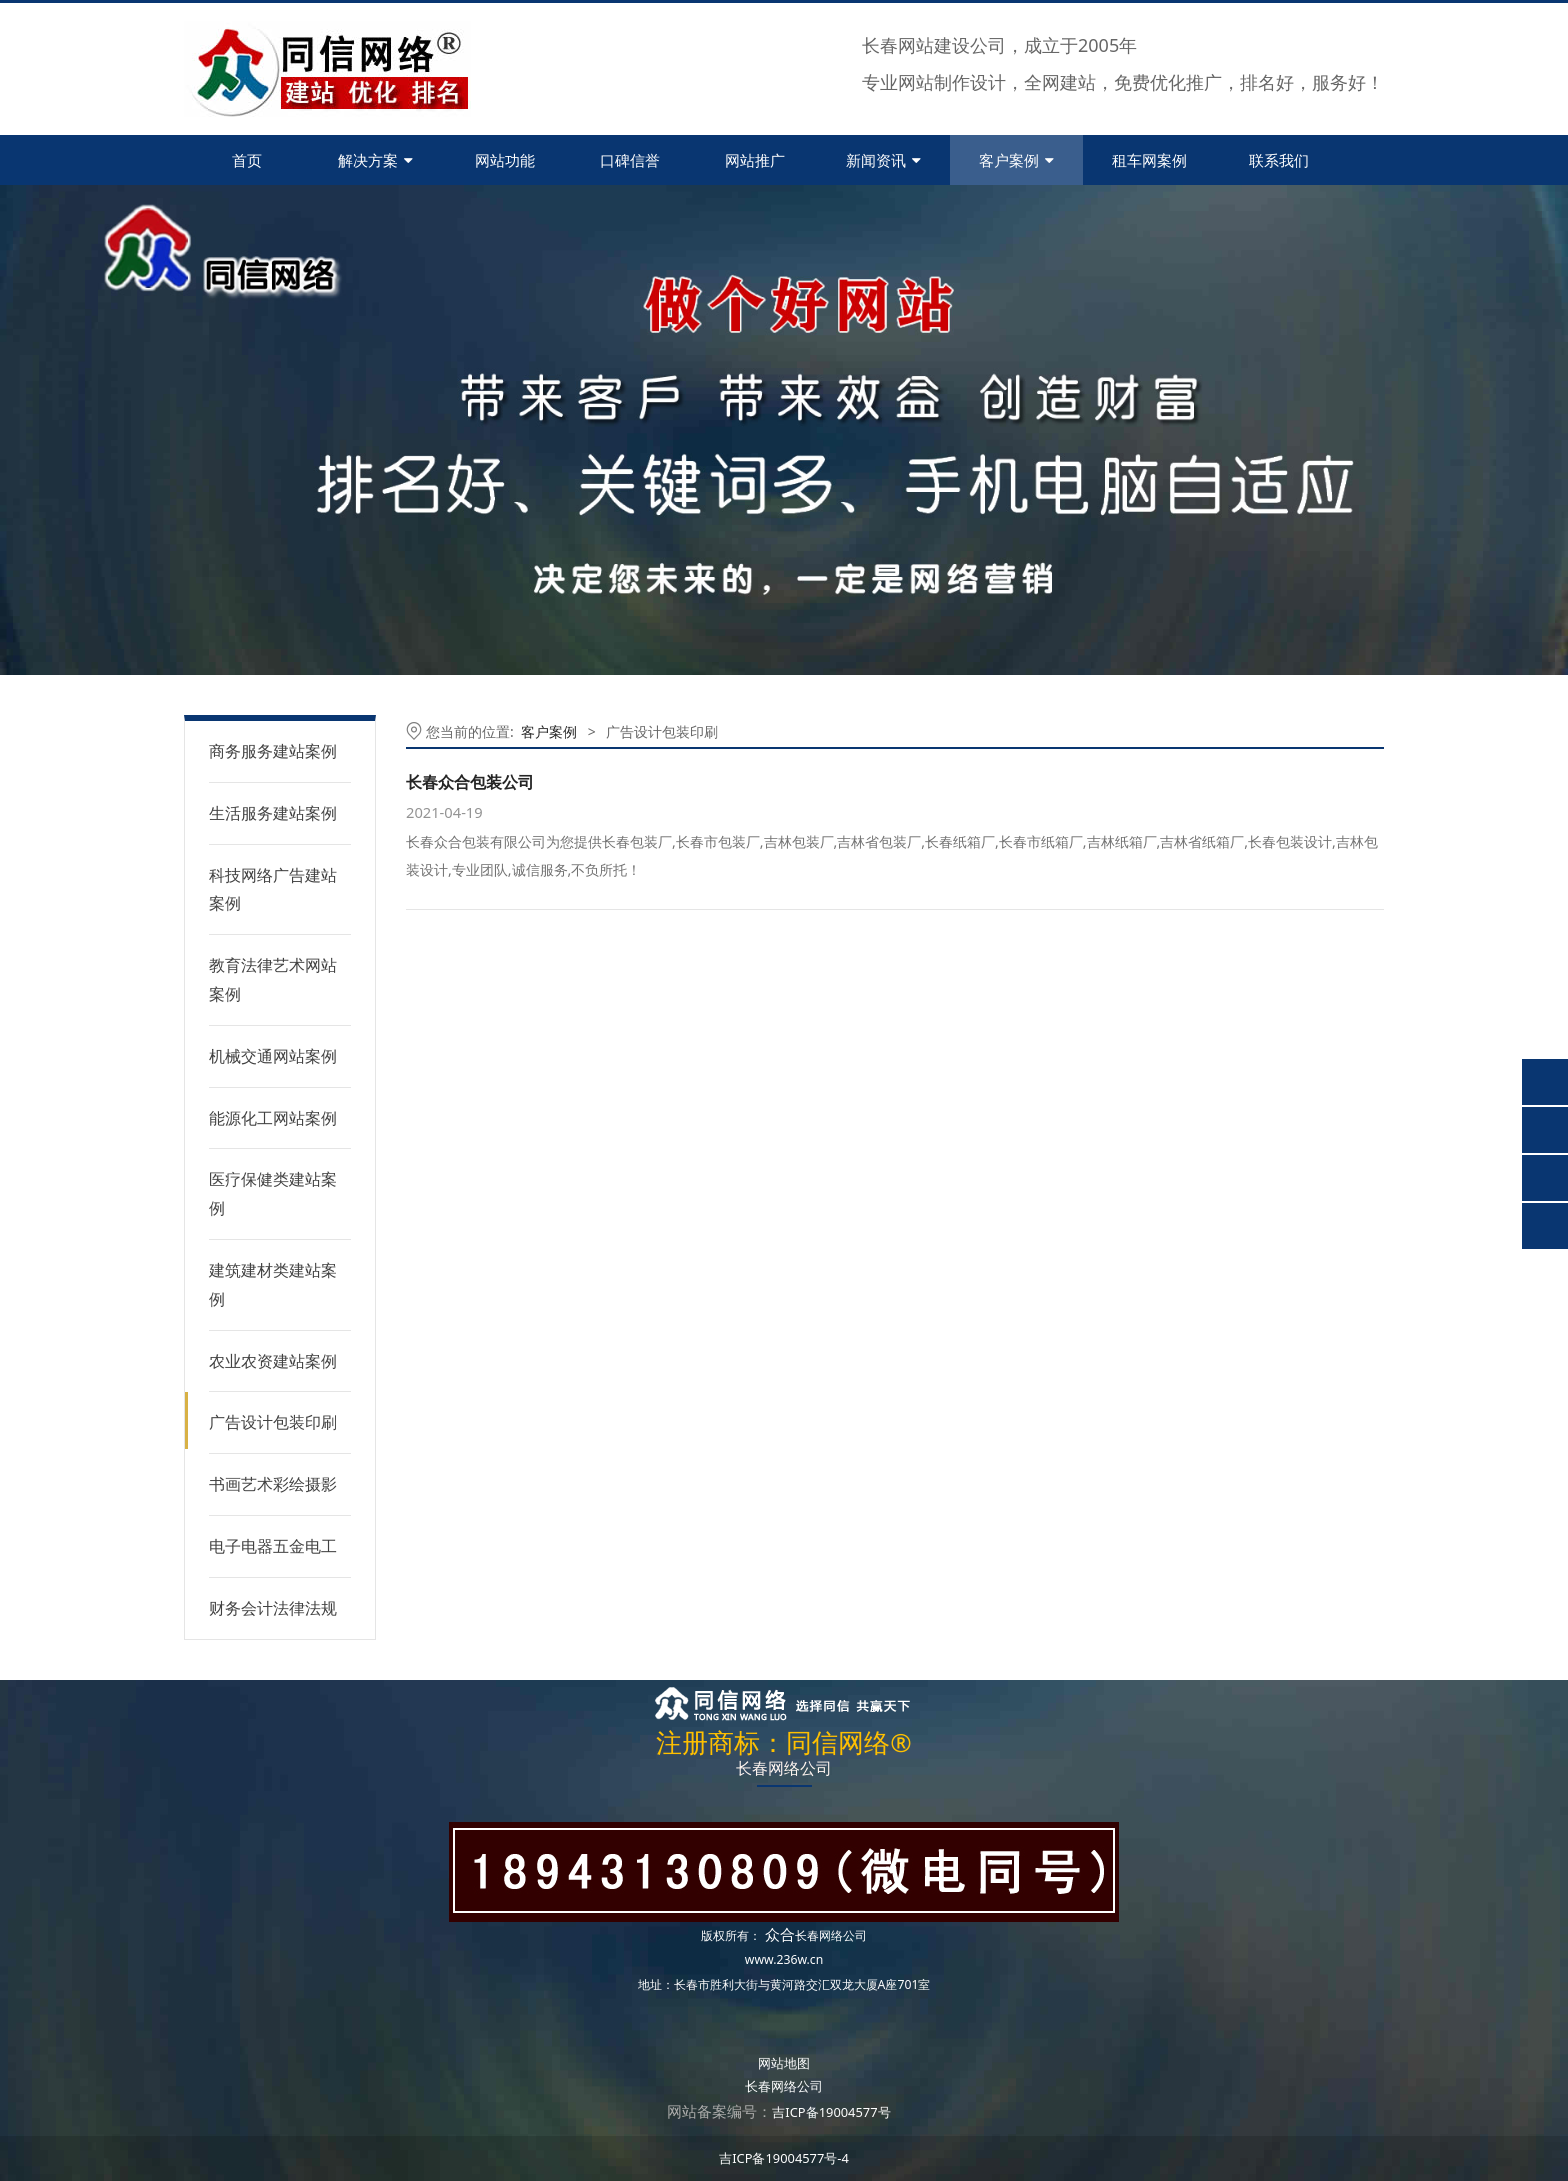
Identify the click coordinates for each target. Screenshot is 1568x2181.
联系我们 (1279, 160)
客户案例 (1016, 160)
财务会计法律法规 (273, 1608)
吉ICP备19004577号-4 (784, 2158)
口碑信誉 (630, 160)
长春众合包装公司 (470, 782)
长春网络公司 (831, 1935)
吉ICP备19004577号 (831, 2112)
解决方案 (375, 160)
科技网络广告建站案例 (273, 889)
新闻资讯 (883, 160)
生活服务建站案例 (273, 813)
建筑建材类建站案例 (273, 1284)
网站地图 (784, 2063)
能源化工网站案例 (273, 1118)
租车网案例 (1149, 160)
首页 (247, 160)
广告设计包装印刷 (273, 1422)
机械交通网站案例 (273, 1056)
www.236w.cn (784, 1959)
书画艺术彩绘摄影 (273, 1484)
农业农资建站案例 (273, 1361)
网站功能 (505, 160)
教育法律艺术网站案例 (273, 979)
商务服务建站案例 (273, 751)
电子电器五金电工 (273, 1546)
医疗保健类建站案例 (273, 1193)
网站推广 (755, 160)
